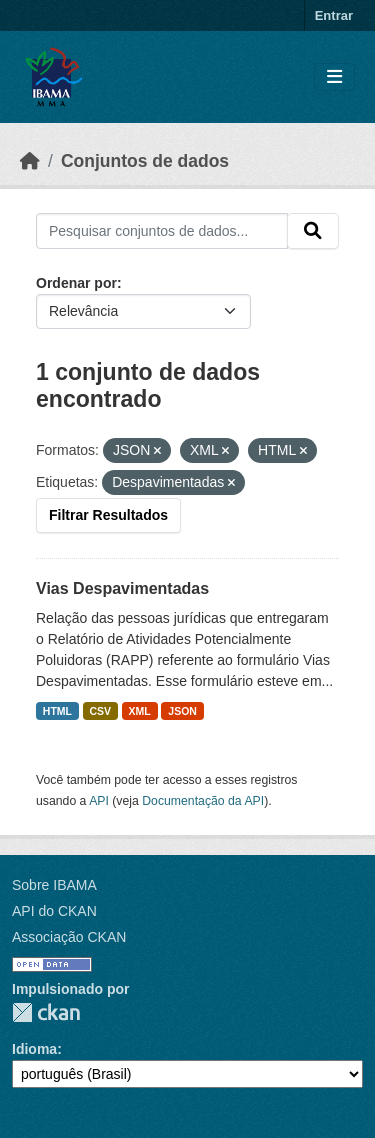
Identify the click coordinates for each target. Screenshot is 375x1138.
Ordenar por (76, 283)
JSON (182, 711)
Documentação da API (203, 801)
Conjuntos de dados (145, 161)
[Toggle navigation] (334, 77)
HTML (57, 711)
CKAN (46, 1012)
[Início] (30, 161)
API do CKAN (54, 911)
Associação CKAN (69, 937)
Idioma (34, 1049)
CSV (101, 711)
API (99, 801)
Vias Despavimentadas (122, 588)
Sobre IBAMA (54, 885)
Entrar (334, 15)
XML (140, 711)
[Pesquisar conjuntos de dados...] (162, 231)
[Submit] (313, 231)
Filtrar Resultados (108, 515)
